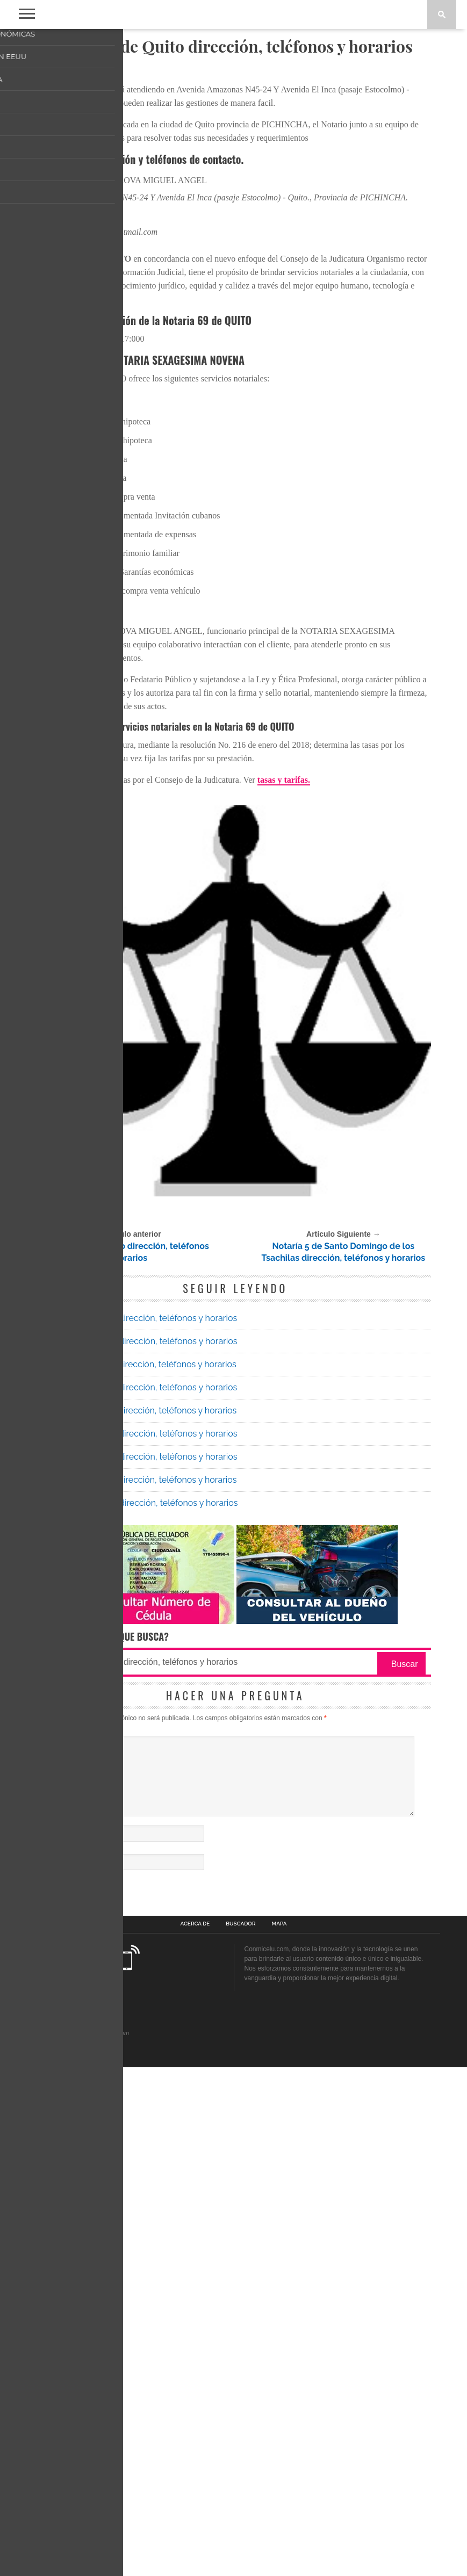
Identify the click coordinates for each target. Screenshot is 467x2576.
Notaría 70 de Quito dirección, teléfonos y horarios (139, 1833)
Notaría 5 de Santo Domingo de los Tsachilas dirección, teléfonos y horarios (344, 1744)
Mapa (279, 2432)
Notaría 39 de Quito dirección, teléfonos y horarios (138, 1810)
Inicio (50, 70)
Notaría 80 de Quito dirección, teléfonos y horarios (139, 1994)
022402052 (74, 706)
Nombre (53, 2330)
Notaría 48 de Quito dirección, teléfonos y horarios (127, 1744)
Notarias (80, 70)
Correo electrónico (68, 2359)
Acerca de (195, 2432)
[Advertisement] (235, 158)
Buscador (240, 2432)
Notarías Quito (88, 1704)
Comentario (58, 2223)
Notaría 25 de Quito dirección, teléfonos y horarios (138, 1902)
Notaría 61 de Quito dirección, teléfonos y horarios (138, 1856)
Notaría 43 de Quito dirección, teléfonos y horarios (138, 1971)
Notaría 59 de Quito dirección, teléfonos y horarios (139, 1879)
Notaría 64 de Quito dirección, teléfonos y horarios (139, 1925)
